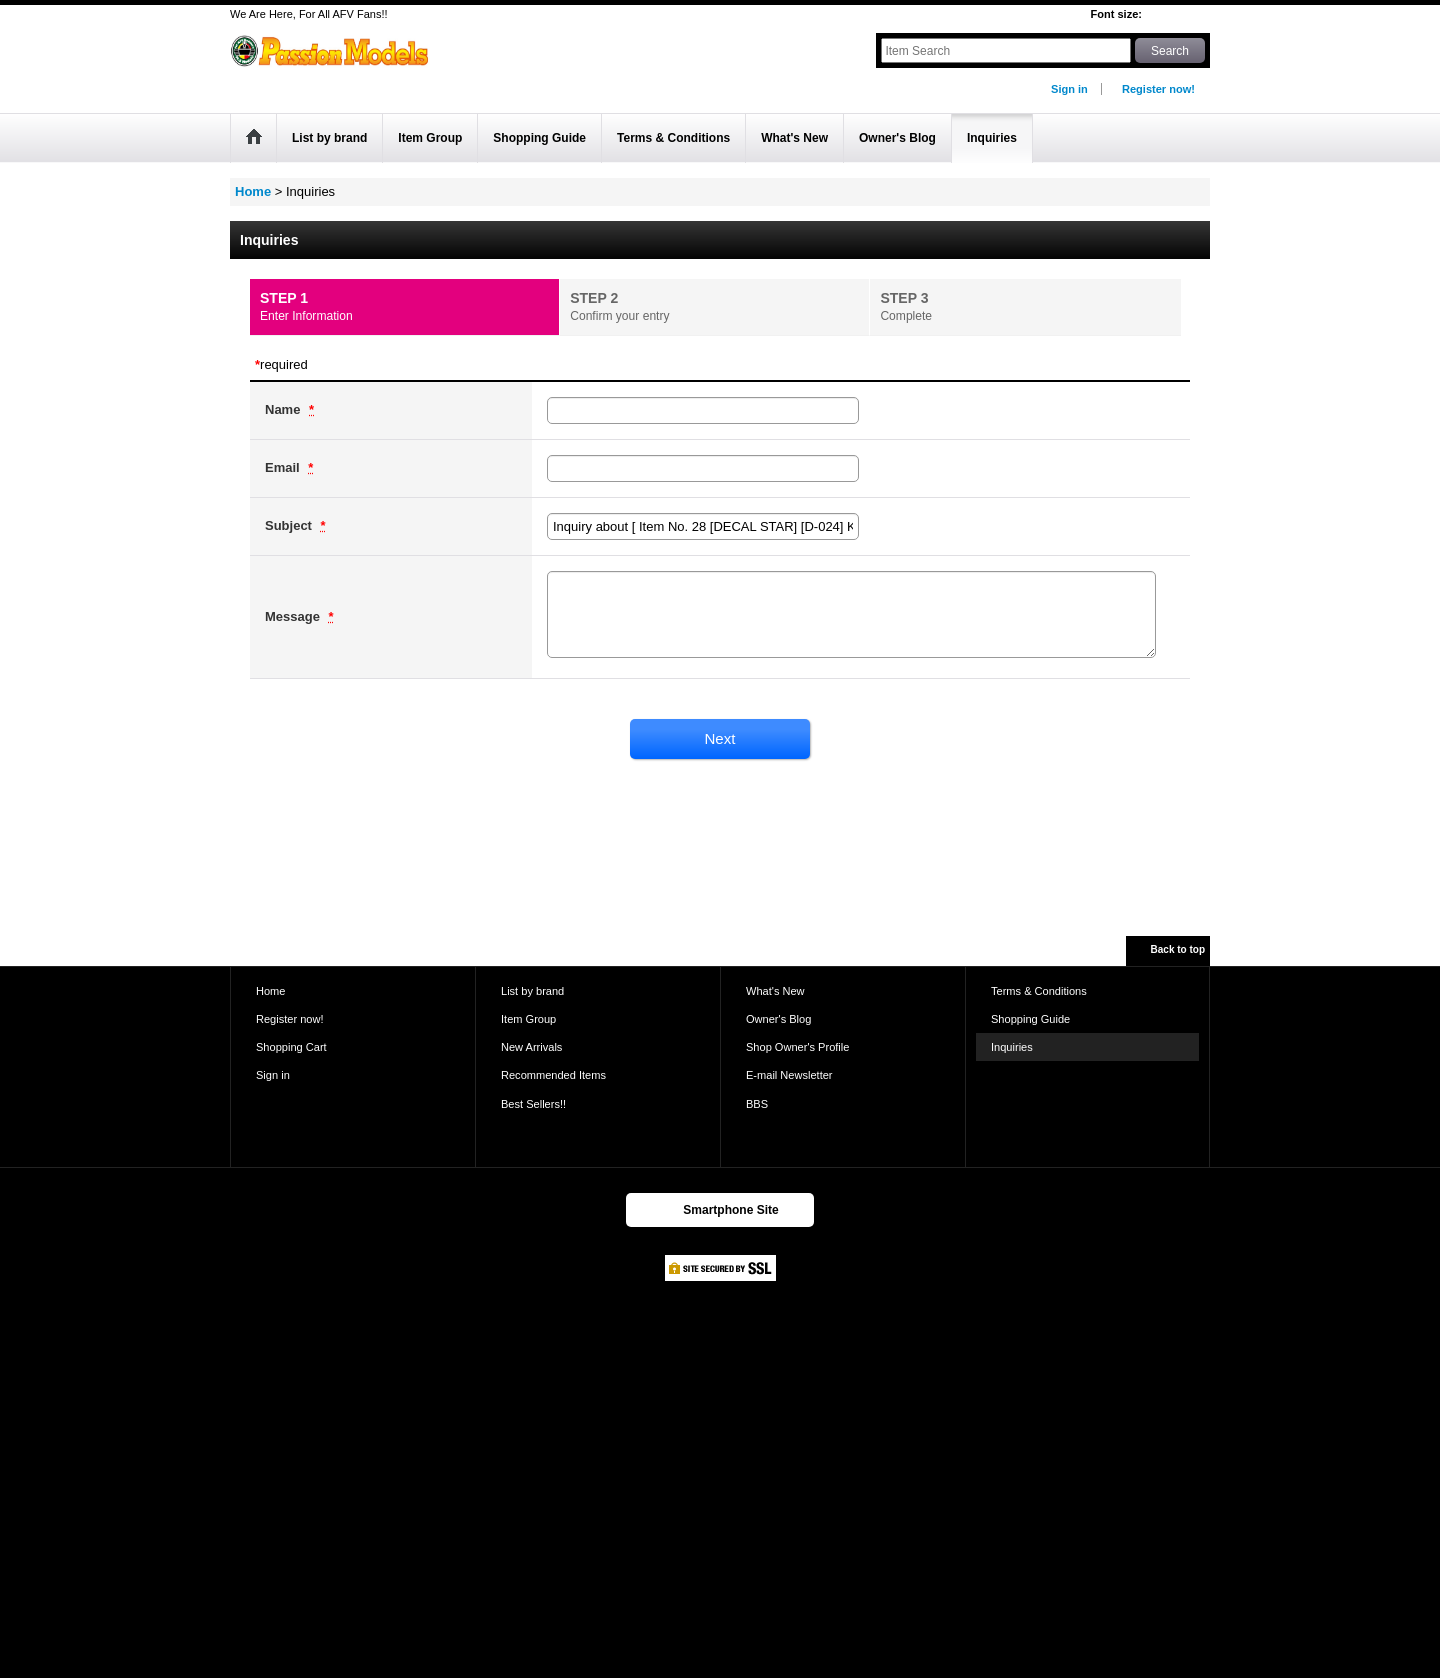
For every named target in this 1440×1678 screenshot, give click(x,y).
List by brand (532, 991)
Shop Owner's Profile (797, 1047)
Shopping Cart (291, 1047)
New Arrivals (531, 1047)
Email (284, 467)
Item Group (528, 1019)
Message (294, 616)
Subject (290, 525)
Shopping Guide (1030, 1019)
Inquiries (1012, 1047)
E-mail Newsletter (789, 1075)
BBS (757, 1104)
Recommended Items (553, 1075)
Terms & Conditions (1039, 991)
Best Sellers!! (533, 1104)
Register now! (1158, 89)
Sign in (1069, 89)
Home (270, 991)
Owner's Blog (778, 1019)
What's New (775, 991)
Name (284, 409)
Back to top (1178, 949)
